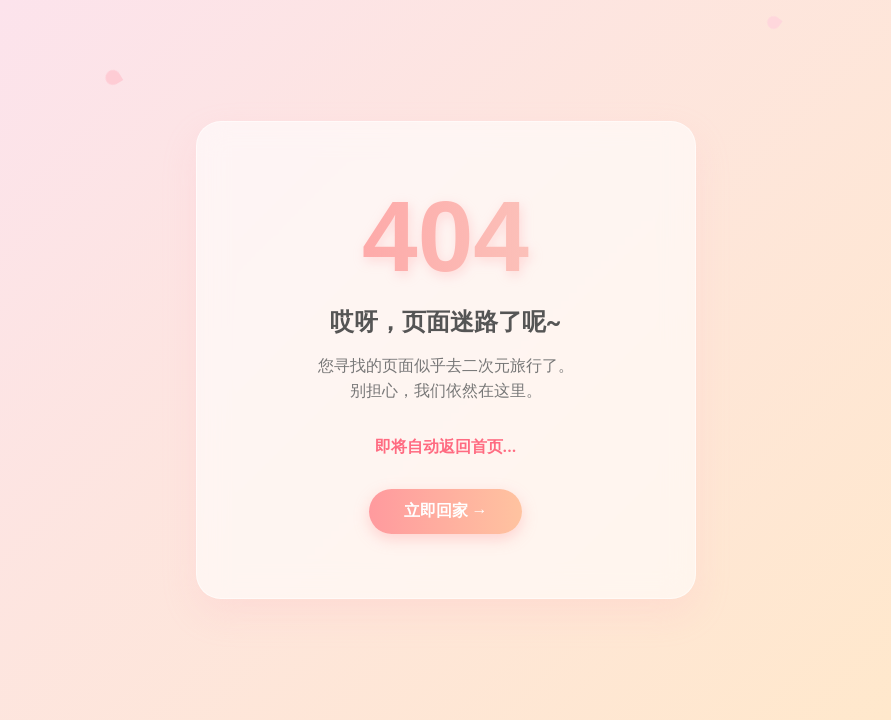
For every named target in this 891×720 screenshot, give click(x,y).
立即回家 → (446, 510)
